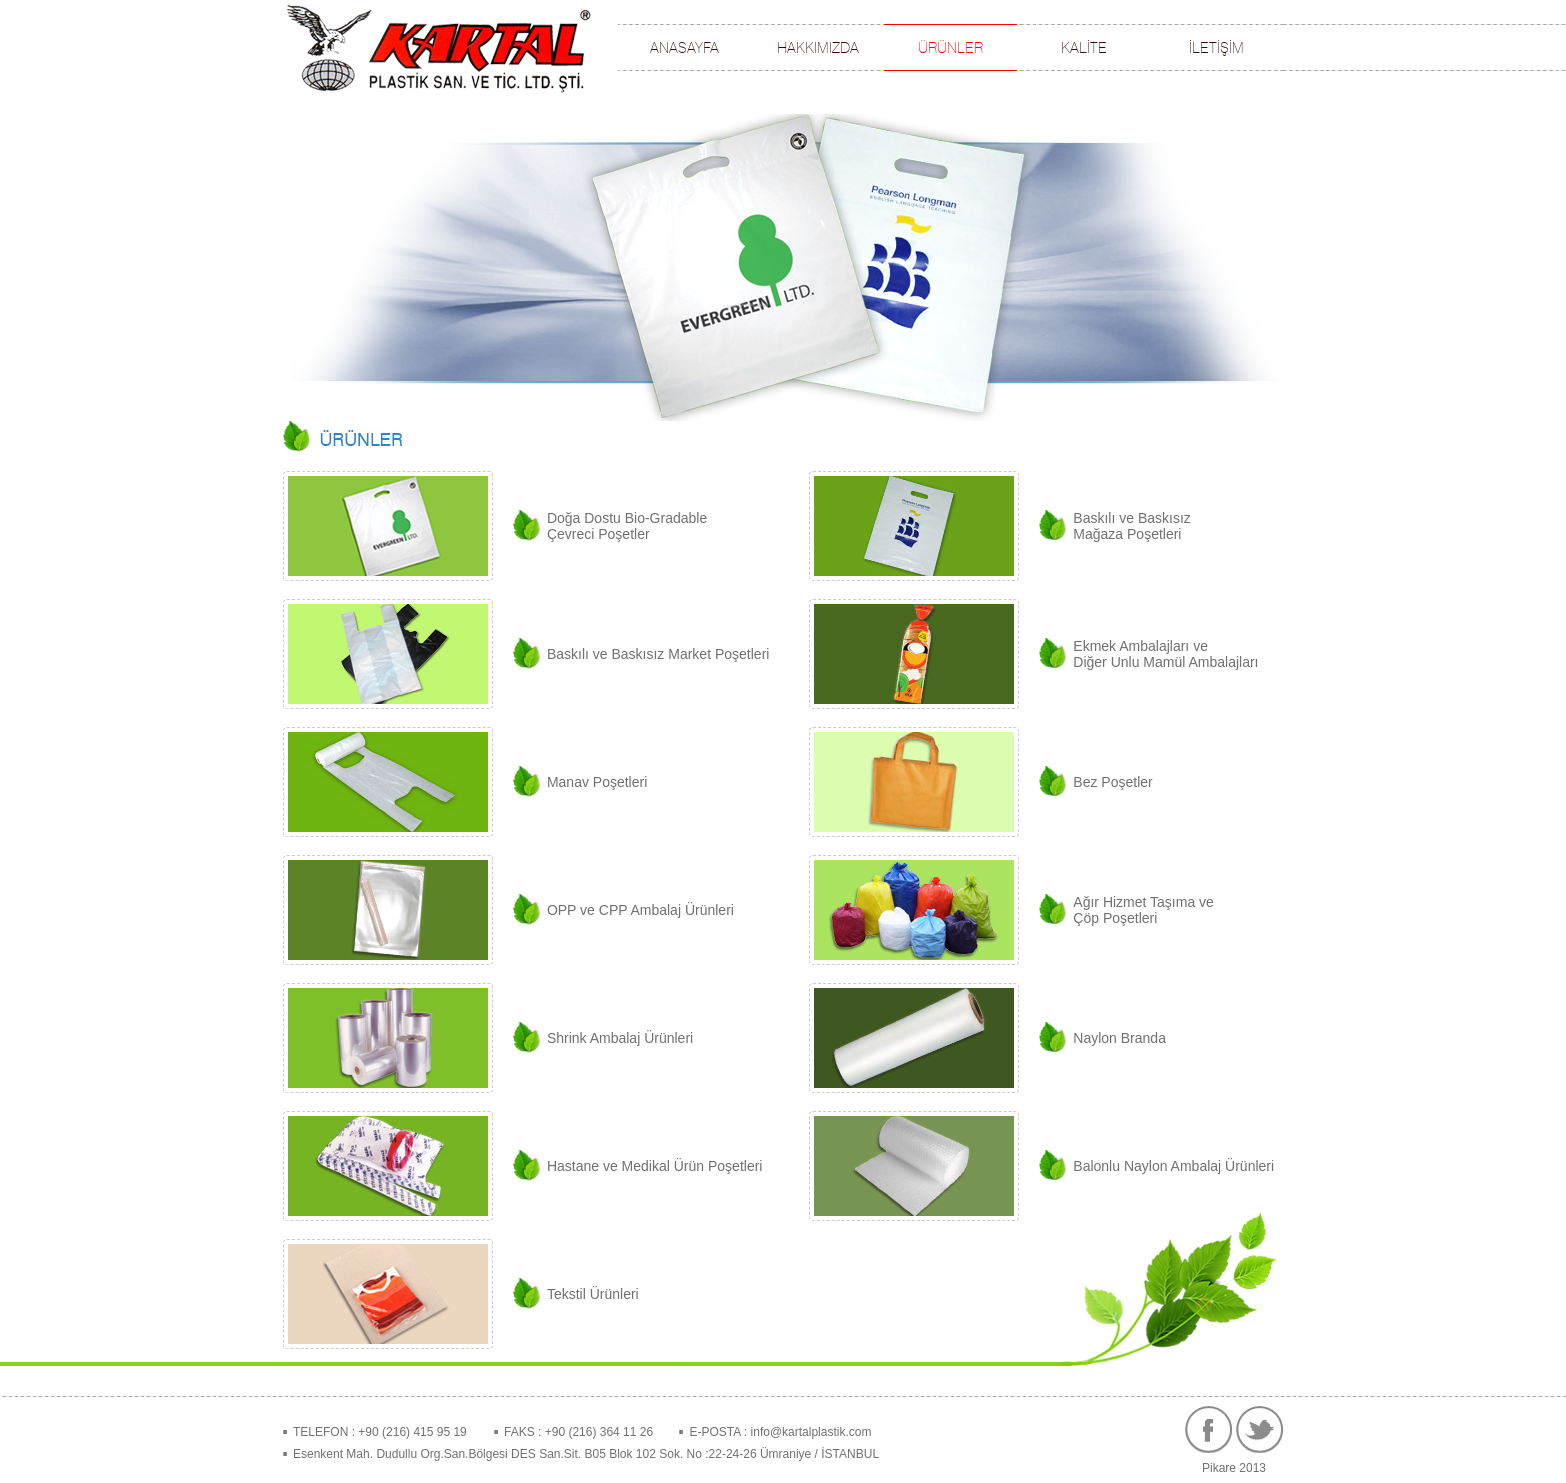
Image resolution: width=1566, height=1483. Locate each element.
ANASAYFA (684, 48)
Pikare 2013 (1234, 1468)
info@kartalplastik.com (809, 1432)
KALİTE (1084, 48)
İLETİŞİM (1216, 48)
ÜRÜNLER (950, 48)
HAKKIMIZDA (818, 48)
